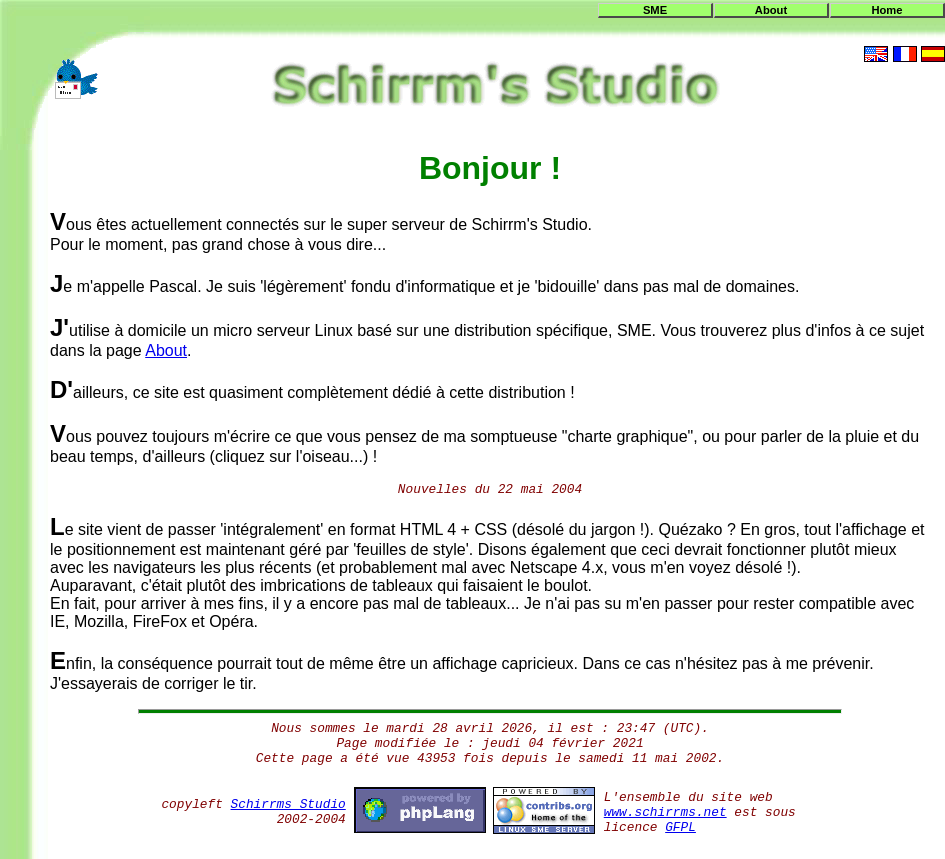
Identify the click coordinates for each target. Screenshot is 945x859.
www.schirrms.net (665, 812)
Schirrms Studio (288, 804)
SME (655, 10)
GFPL (680, 827)
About (771, 10)
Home (886, 10)
